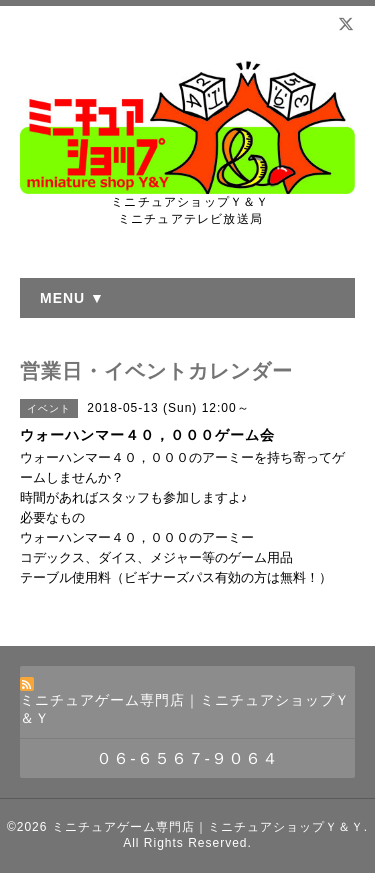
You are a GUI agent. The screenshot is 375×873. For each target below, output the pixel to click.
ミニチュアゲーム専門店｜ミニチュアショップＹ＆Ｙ (208, 827)
